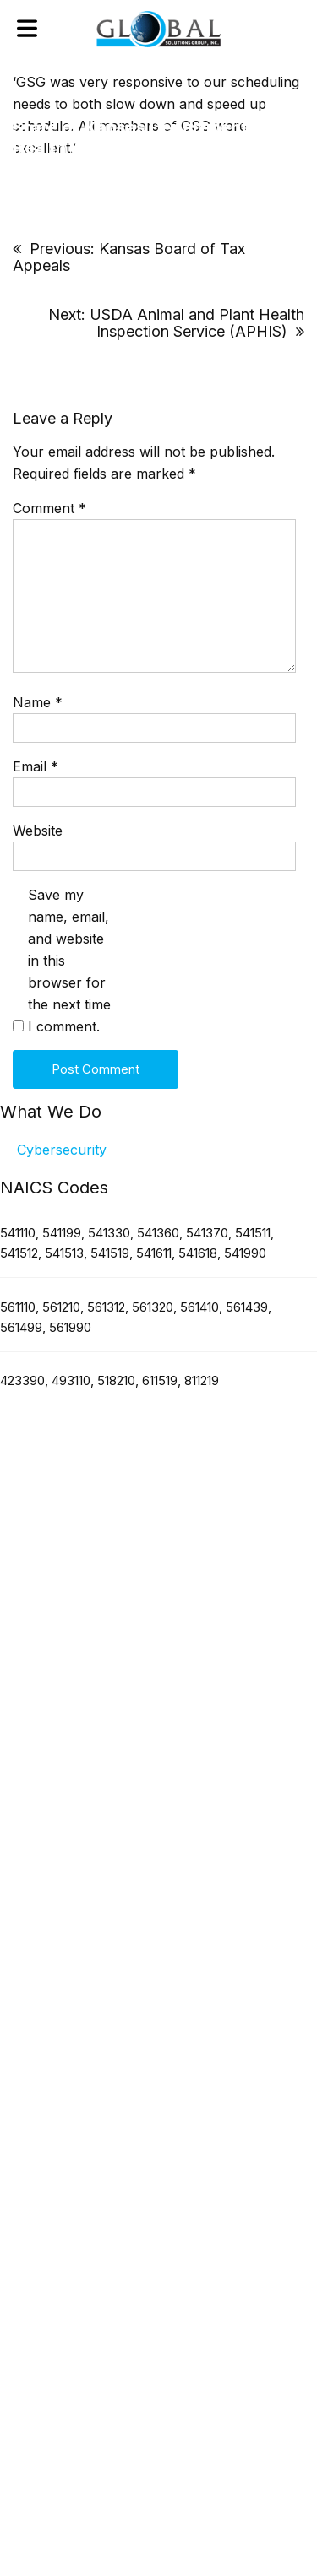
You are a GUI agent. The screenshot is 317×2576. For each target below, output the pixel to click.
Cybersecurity (62, 1149)
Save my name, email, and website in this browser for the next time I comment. (69, 960)
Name (38, 702)
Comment (49, 508)
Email (35, 766)
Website (38, 830)
